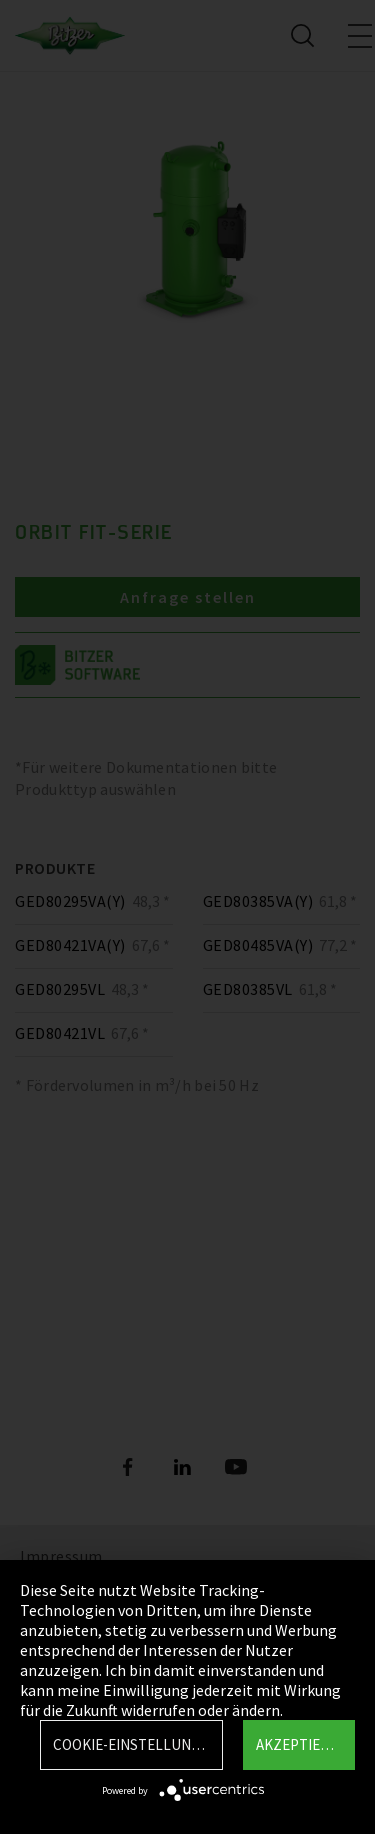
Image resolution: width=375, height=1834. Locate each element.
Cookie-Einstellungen (135, 1744)
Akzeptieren (301, 1744)
